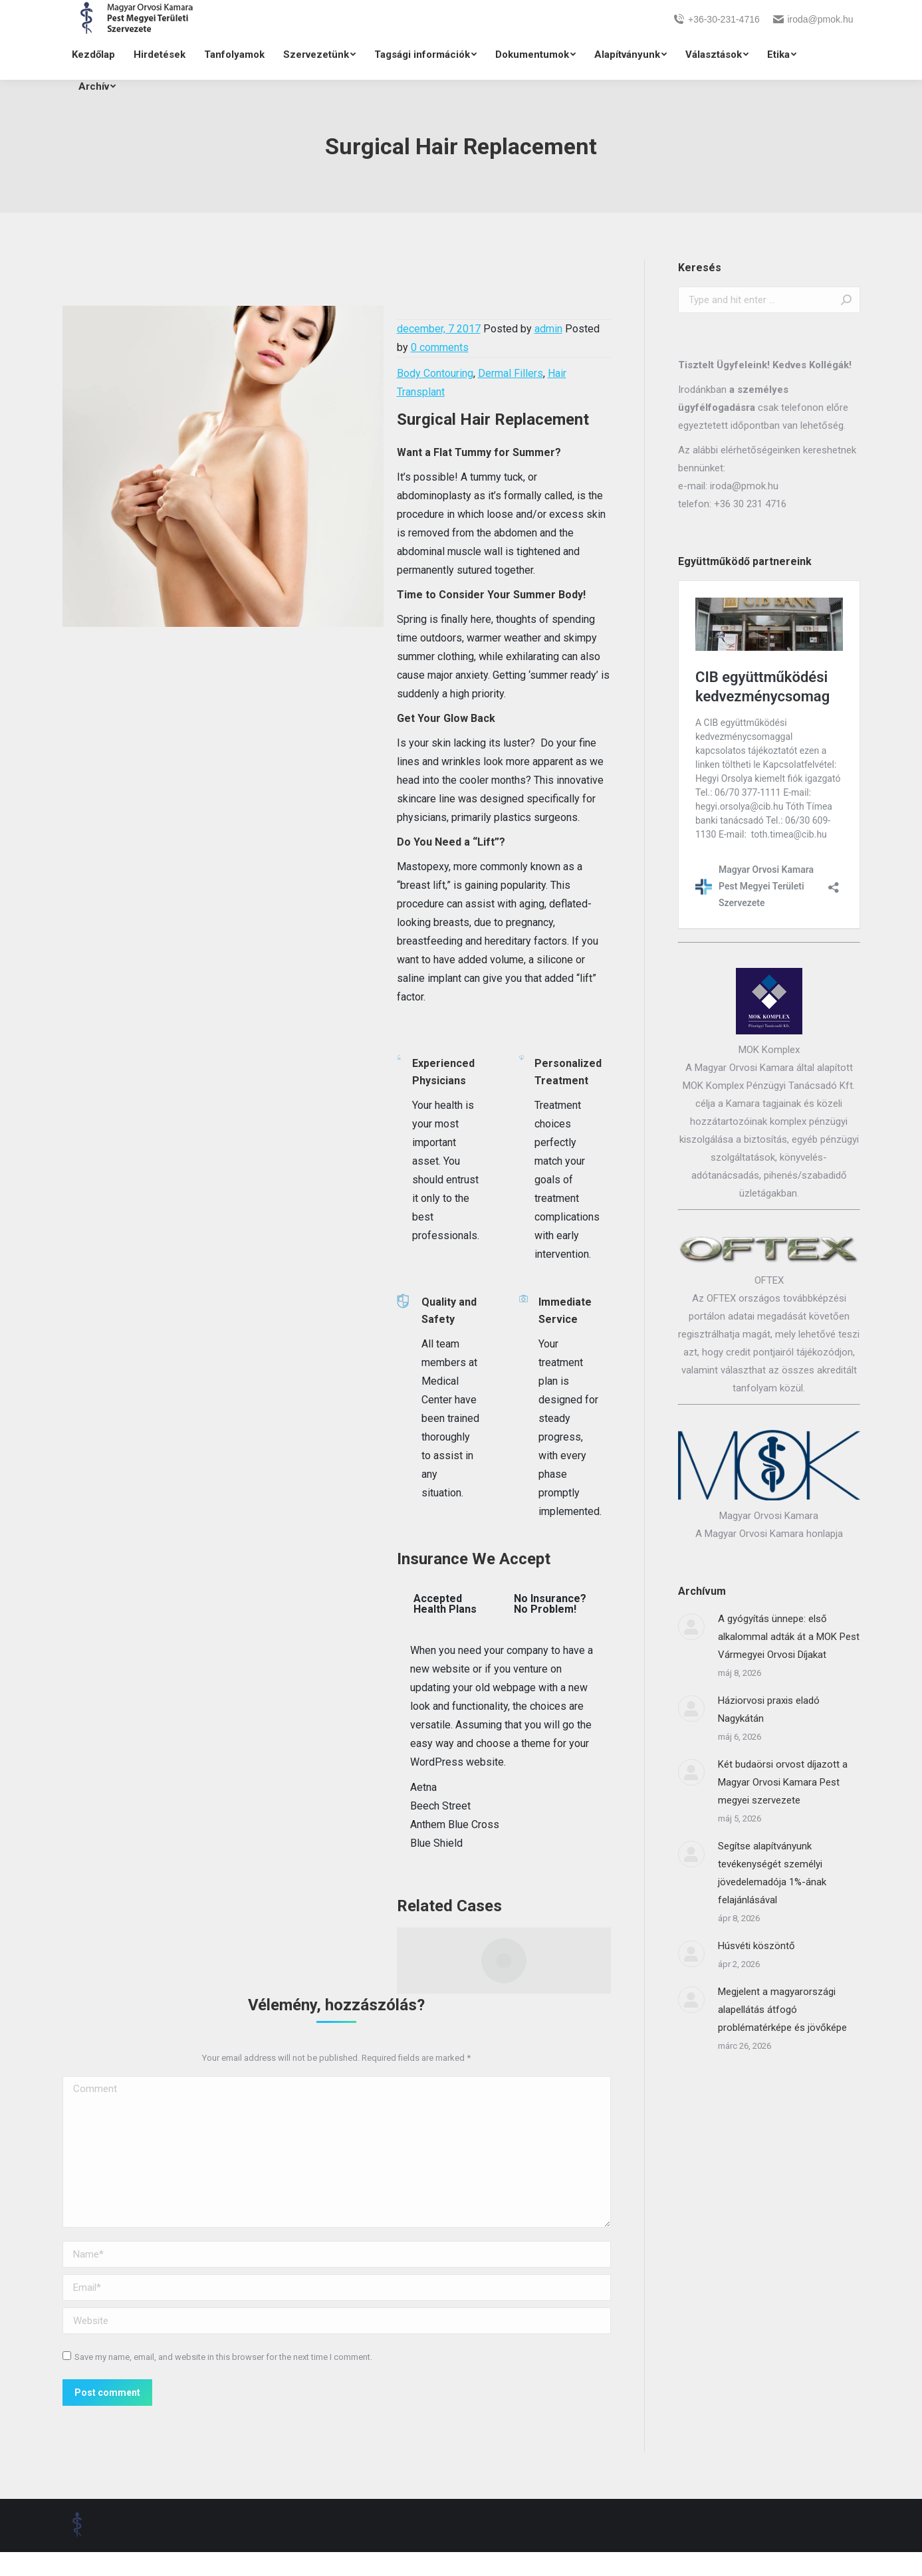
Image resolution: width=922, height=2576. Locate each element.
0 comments (440, 347)
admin (548, 328)
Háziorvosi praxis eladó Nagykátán (769, 1709)
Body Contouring (435, 373)
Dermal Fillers (510, 373)
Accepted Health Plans (445, 1603)
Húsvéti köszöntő (756, 1946)
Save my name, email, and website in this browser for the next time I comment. (223, 2357)
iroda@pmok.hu (813, 19)
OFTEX (769, 1280)
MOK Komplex (769, 1050)
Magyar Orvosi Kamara (768, 1516)
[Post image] (691, 1626)
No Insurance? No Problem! (550, 1603)
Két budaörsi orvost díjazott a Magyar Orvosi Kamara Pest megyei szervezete (783, 1782)
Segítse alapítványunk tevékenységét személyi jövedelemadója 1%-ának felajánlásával (772, 1873)
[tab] (447, 1604)
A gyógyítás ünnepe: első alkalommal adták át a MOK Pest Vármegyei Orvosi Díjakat (789, 1637)
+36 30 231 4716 (750, 504)
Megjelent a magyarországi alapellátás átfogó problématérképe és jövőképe (782, 2010)
